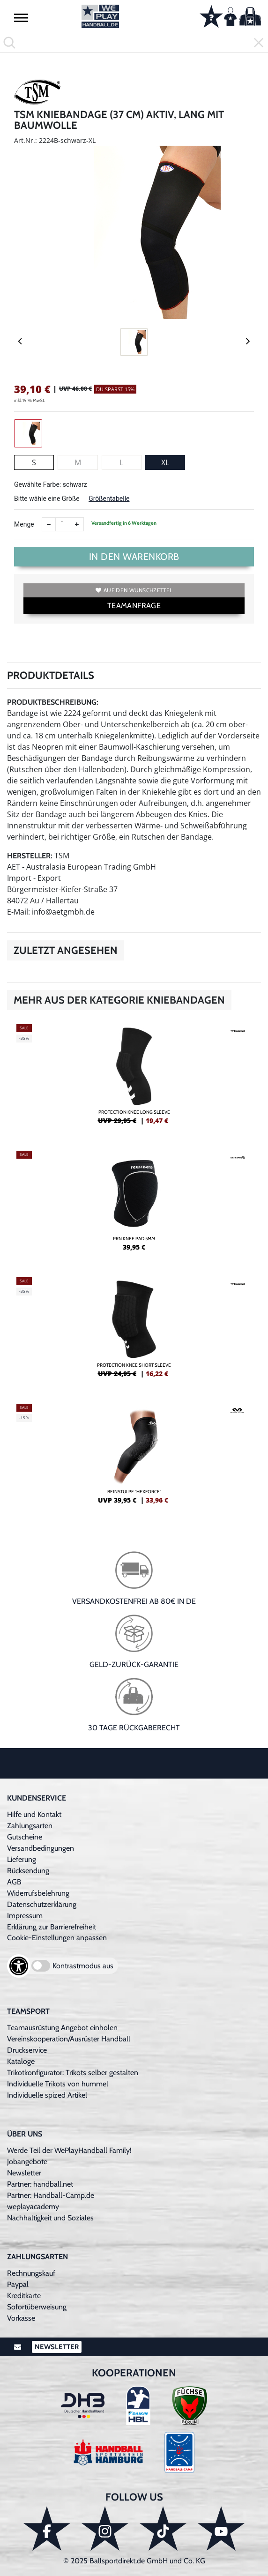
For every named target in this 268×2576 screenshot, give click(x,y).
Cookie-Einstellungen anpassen (57, 1937)
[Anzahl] (63, 524)
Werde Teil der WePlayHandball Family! (69, 2150)
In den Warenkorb (134, 556)
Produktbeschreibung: (52, 702)
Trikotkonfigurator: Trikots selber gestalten (72, 2072)
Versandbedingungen (40, 1848)
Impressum (25, 1915)
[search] (134, 42)
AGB (14, 1881)
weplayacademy (33, 2206)
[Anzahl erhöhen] (77, 524)
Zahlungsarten (29, 1825)
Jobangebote (27, 2161)
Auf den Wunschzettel (134, 590)
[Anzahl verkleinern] (49, 524)
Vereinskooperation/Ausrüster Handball (68, 2038)
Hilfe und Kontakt (34, 1814)
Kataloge (21, 2061)
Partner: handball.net (40, 2184)
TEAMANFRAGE (134, 605)
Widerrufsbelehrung (38, 1893)
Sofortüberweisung (37, 2306)
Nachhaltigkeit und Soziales (50, 2217)
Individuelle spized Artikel (47, 2095)
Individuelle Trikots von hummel (57, 2083)
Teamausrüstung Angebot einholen (62, 2027)
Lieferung (21, 1859)
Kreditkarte (24, 2295)
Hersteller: (29, 855)
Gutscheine (24, 1836)
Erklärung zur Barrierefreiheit (51, 1926)
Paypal (18, 2284)
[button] (21, 17)
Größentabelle (109, 498)
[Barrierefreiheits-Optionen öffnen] (18, 1966)
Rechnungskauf (31, 2273)
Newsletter (24, 2172)
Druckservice (27, 2050)
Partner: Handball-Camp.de (50, 2195)
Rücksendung (28, 1870)
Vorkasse (21, 2318)
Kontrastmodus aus (82, 1965)
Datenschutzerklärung (41, 1904)
